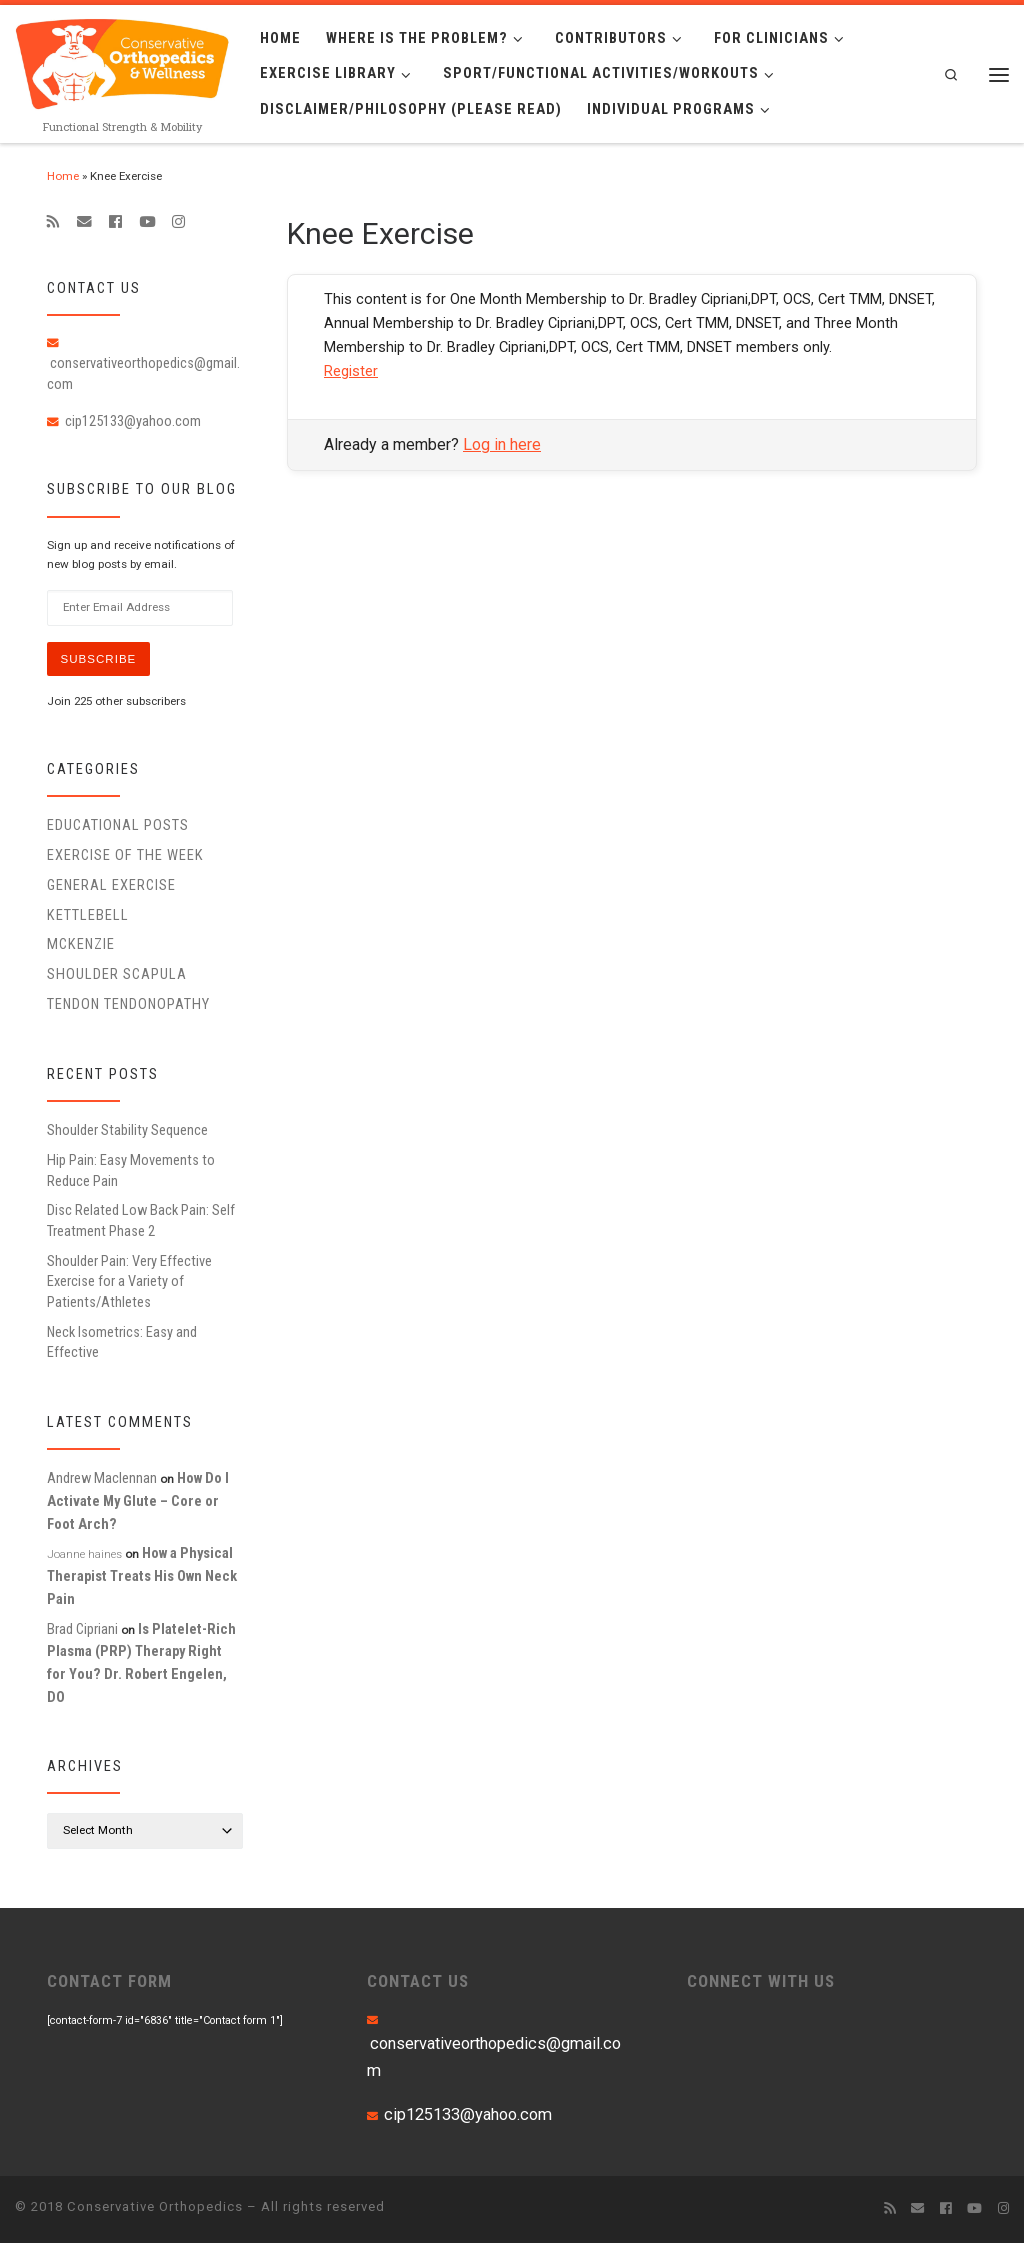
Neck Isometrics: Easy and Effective (122, 1342)
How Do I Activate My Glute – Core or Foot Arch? (138, 1500)
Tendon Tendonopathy (128, 1004)
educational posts (118, 825)
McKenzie (81, 944)
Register (351, 371)
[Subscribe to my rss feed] (53, 222)
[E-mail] (84, 222)
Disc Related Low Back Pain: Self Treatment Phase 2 (141, 1220)
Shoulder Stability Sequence (127, 1130)
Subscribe (99, 659)
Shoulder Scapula (117, 974)
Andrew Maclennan (102, 1478)
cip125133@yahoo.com (133, 421)
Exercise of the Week (125, 855)
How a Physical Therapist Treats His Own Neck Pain (142, 1575)
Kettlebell (88, 915)
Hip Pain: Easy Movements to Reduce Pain (131, 1170)
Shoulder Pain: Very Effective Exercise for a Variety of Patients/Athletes (129, 1281)
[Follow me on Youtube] (147, 222)
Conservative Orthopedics (155, 2206)
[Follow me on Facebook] (115, 222)
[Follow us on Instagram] (178, 222)
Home (63, 176)
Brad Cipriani (82, 1629)
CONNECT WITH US (761, 1981)
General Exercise (111, 885)
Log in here (502, 444)
